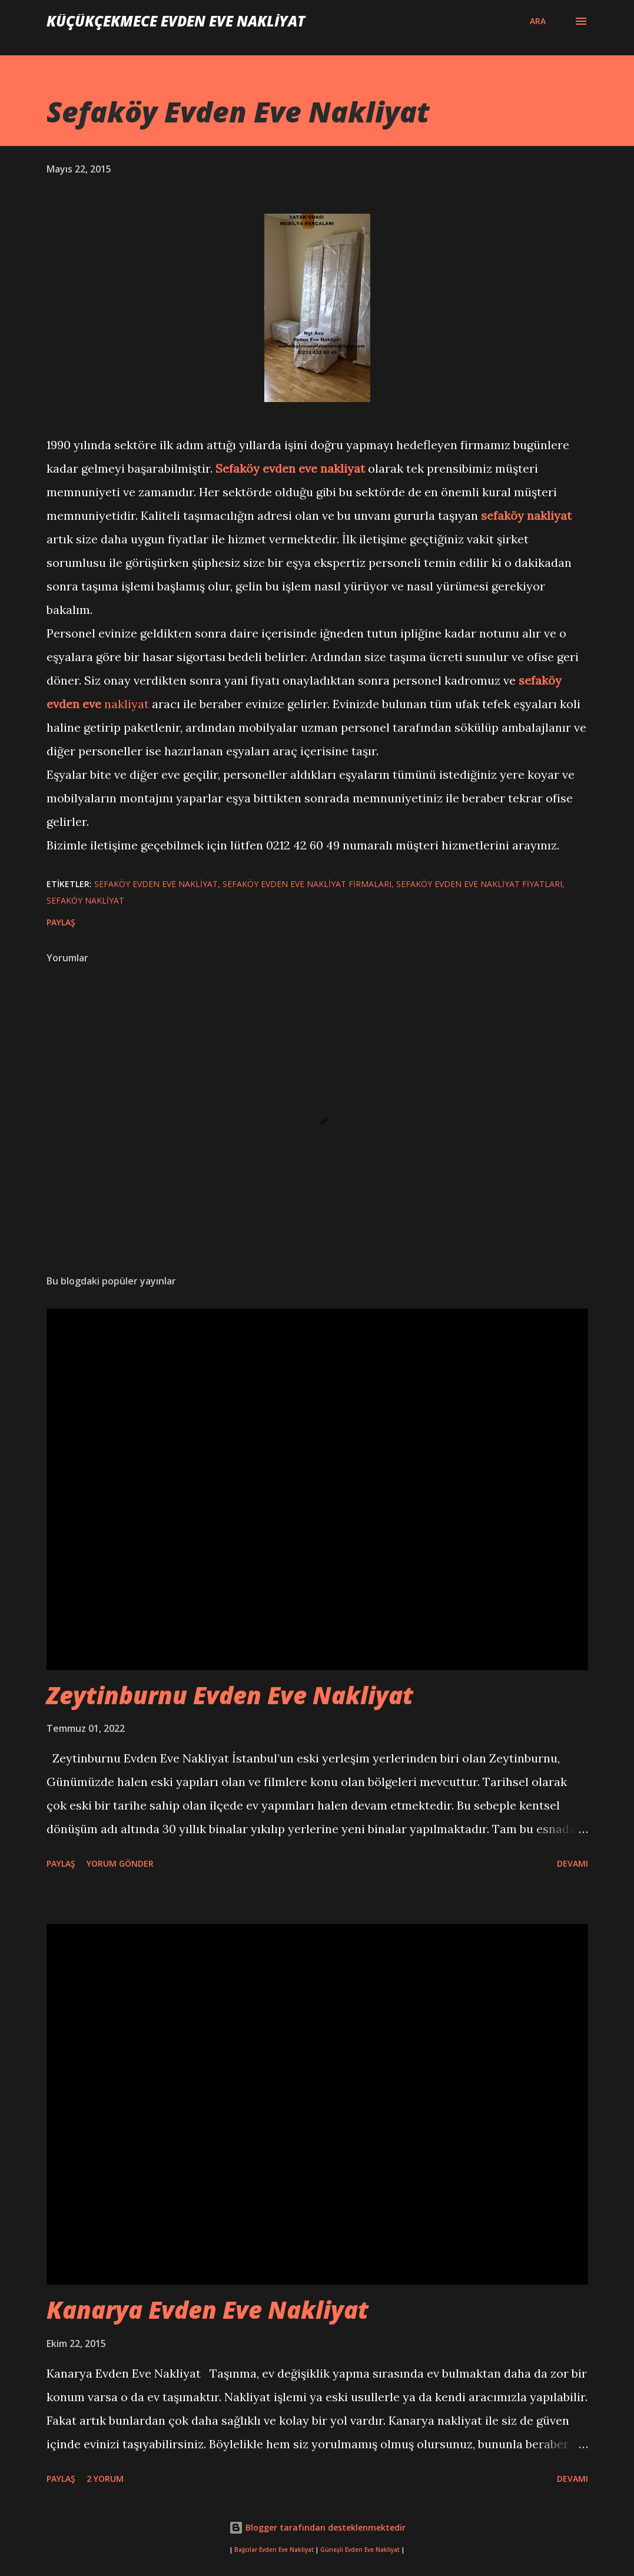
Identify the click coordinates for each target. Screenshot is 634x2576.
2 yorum (105, 2478)
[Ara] (538, 21)
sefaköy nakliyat (526, 515)
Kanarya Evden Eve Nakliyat (208, 2309)
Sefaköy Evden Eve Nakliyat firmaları (307, 883)
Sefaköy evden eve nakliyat (290, 468)
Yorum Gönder (120, 1863)
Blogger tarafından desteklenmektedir (317, 2527)
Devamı (572, 1863)
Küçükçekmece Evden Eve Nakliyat (176, 21)
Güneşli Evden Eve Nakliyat (360, 2550)
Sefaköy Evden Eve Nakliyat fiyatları (479, 883)
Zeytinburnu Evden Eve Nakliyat (230, 1695)
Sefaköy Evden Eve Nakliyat (156, 883)
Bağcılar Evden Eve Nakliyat (274, 2550)
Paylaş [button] (61, 922)
